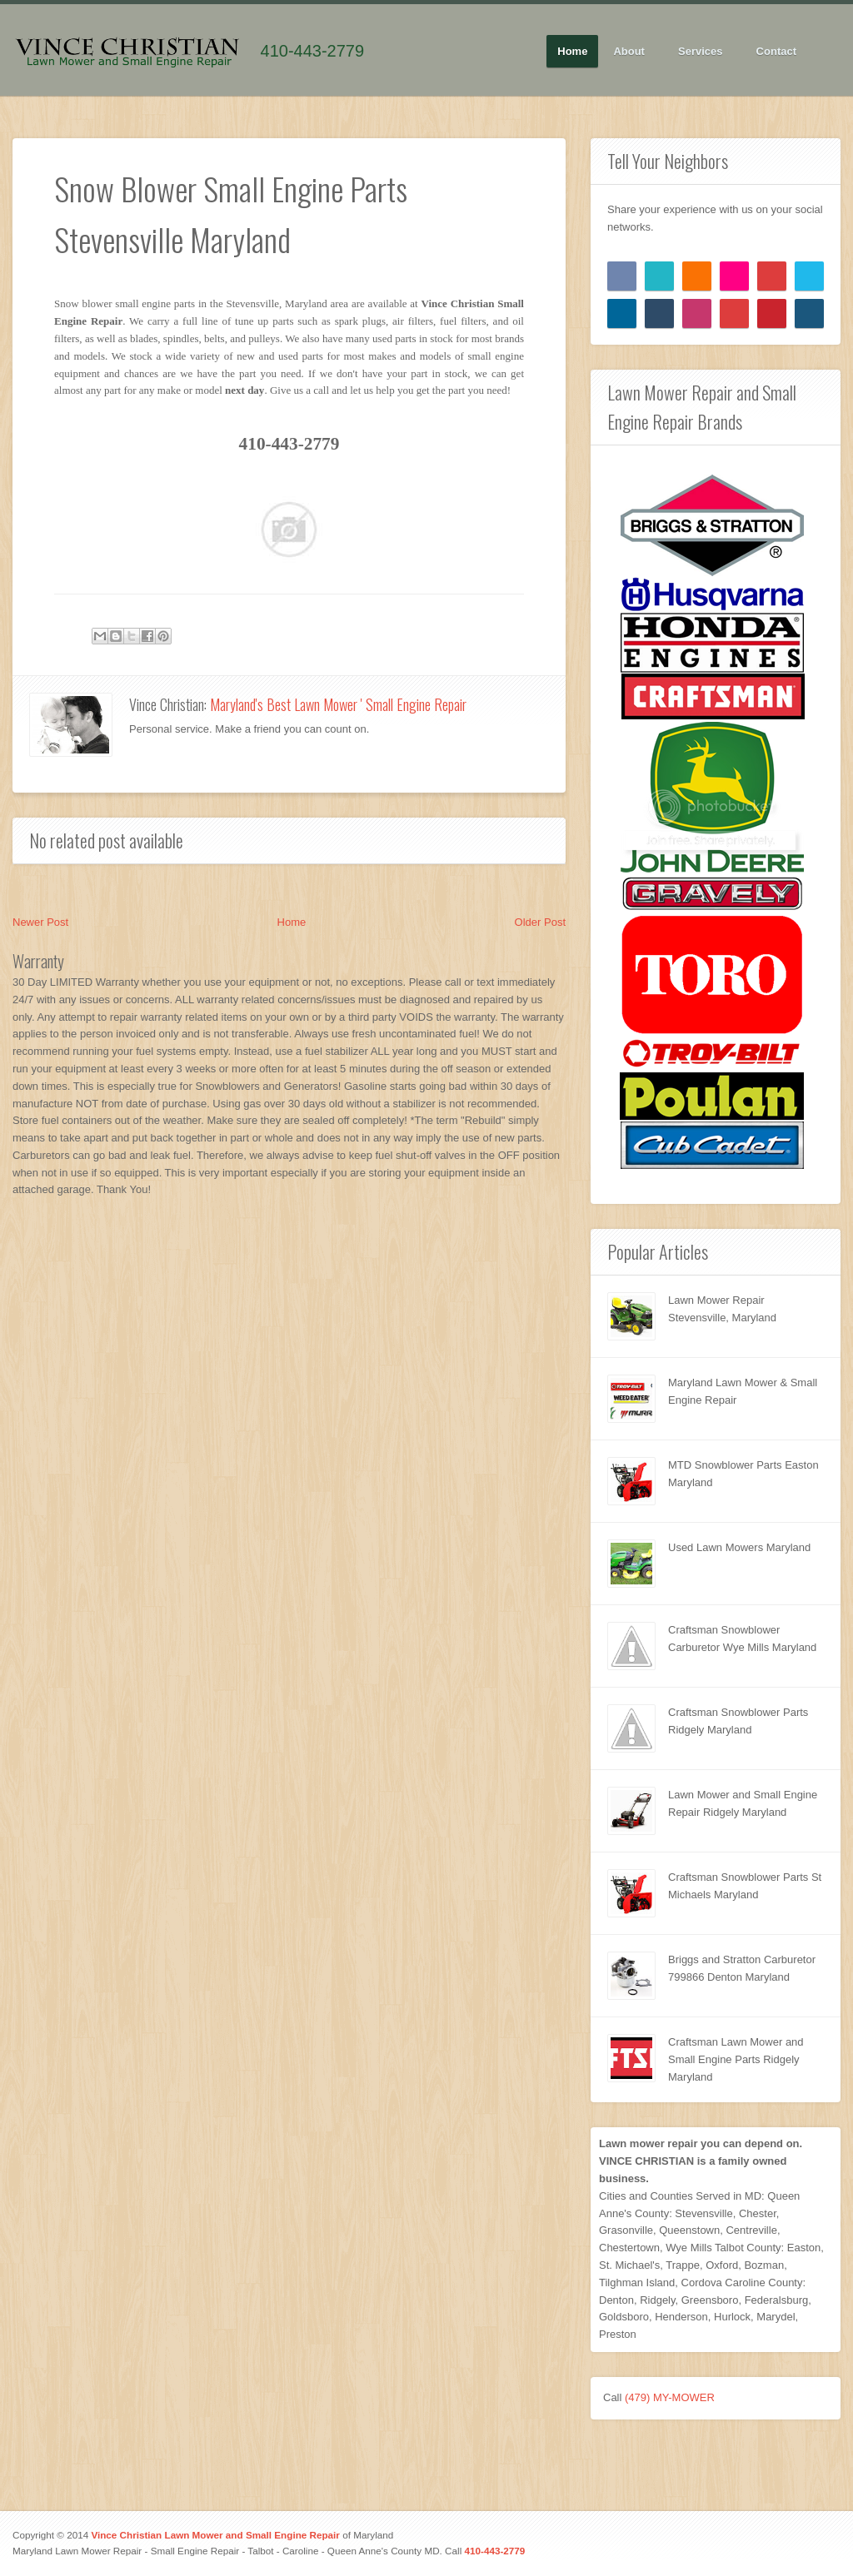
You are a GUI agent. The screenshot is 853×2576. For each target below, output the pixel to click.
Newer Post (40, 922)
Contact (776, 51)
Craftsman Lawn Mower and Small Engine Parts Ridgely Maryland (736, 2059)
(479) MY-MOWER (670, 2397)
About (629, 51)
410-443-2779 (313, 51)
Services (701, 51)
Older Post (540, 922)
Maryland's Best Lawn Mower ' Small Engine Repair (338, 704)
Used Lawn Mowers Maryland (739, 1547)
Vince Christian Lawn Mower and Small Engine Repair (215, 2534)
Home (572, 51)
